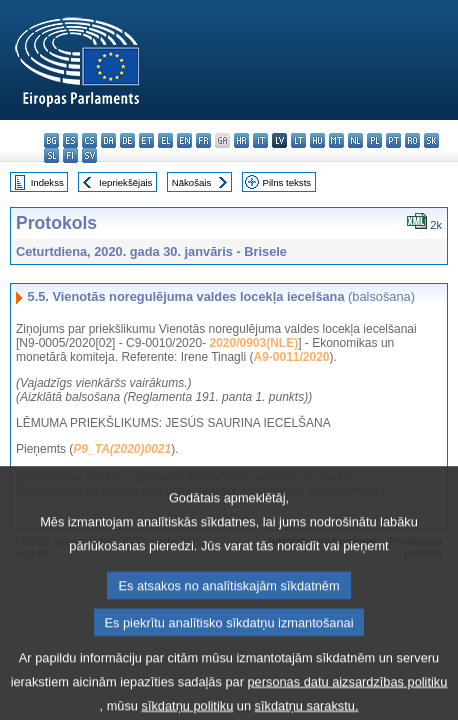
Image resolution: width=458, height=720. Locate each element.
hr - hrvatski (241, 140)
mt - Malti (336, 140)
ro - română (412, 140)
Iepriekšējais (125, 182)
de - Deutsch (127, 140)
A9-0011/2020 (291, 357)
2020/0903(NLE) (253, 343)
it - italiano (260, 140)
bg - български (51, 140)
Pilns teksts (287, 182)
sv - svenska (89, 155)
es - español (70, 140)
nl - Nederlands (355, 140)
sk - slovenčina (431, 140)
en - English (184, 140)
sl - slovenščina (51, 155)
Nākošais (191, 182)
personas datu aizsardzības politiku (347, 706)
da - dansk (108, 140)
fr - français (203, 140)
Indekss (47, 182)
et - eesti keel (146, 140)
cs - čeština (89, 140)
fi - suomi (70, 155)
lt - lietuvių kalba (298, 140)
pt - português (393, 140)
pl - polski (374, 140)
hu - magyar (317, 140)
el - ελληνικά (165, 140)
